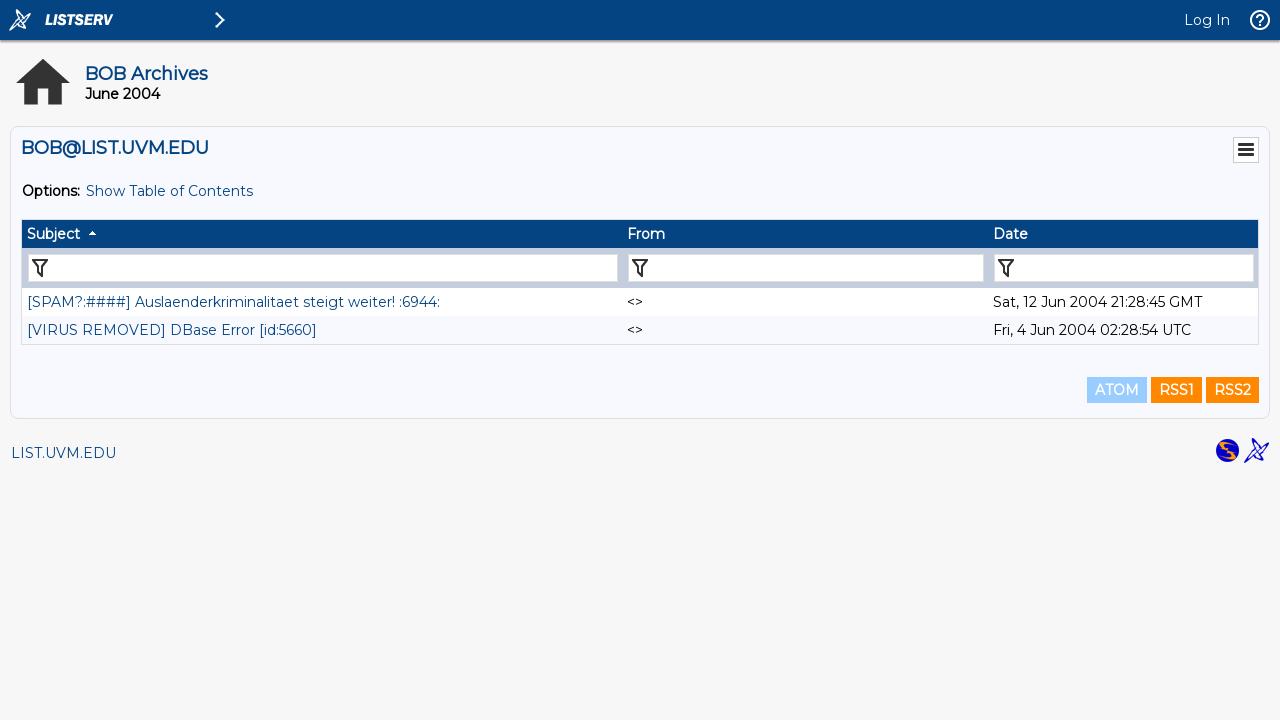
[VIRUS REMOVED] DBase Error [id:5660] (172, 330)
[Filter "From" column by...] (806, 268)
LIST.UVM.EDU (63, 453)
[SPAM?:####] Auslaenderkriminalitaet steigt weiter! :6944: (233, 302)
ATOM (1117, 390)
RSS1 (1176, 390)
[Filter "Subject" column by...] (323, 268)
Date (1010, 234)
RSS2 (1232, 390)
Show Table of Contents (169, 191)
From (646, 234)
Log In (1207, 20)
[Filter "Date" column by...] (1124, 268)
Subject (53, 234)
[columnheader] (322, 234)
